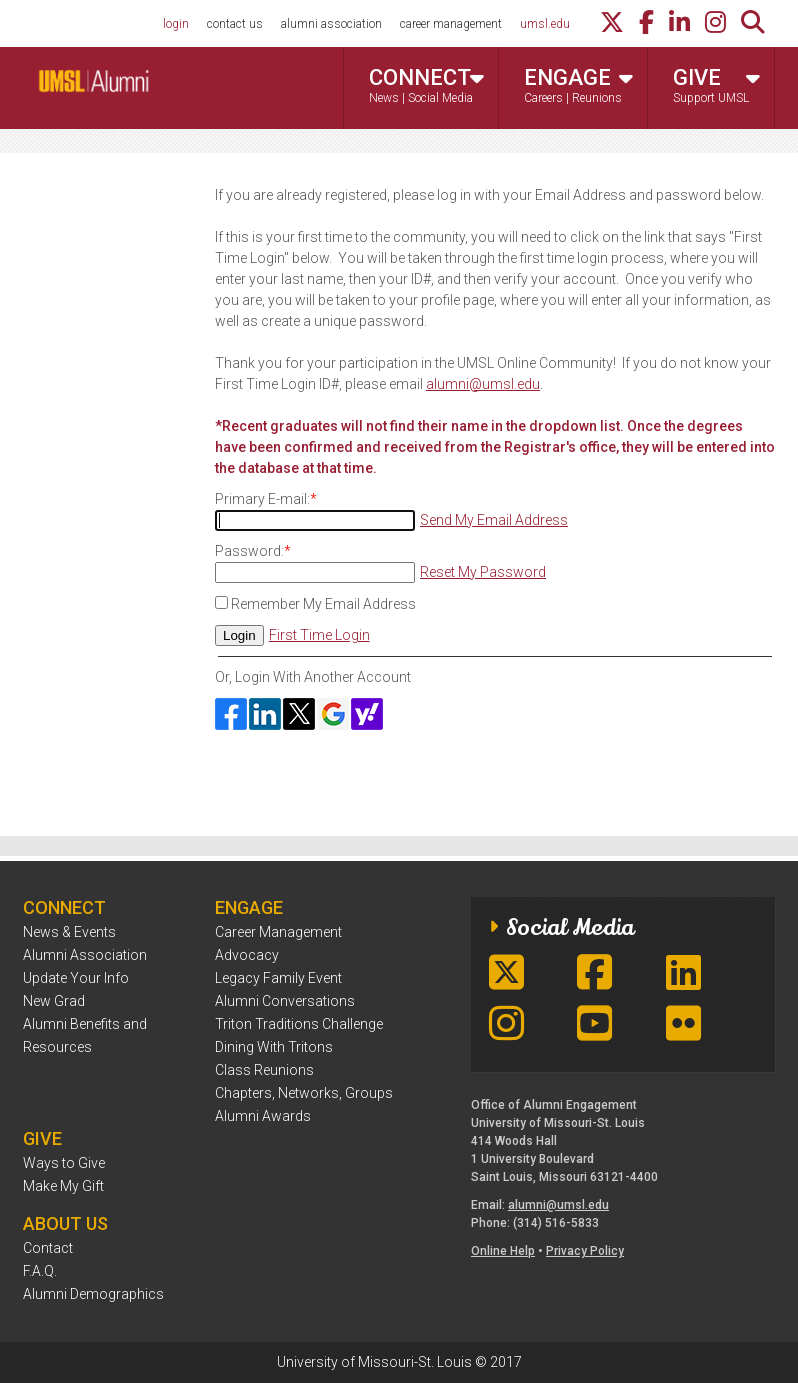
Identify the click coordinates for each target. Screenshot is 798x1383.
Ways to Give (64, 1163)
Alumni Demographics (93, 1294)
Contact (48, 1248)
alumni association (331, 24)
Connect (426, 87)
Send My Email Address (494, 520)
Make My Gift (63, 1186)
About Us (65, 1223)
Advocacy (247, 955)
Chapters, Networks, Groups (304, 1093)
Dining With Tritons (274, 1047)
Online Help (503, 1251)
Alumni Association (85, 955)
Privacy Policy (585, 1251)
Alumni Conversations (285, 1001)
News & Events (69, 932)
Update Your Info (76, 978)
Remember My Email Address (323, 604)
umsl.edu (545, 24)
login (176, 24)
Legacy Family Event (278, 978)
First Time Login (319, 635)
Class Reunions (264, 1070)
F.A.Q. (40, 1271)
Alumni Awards (263, 1116)
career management (451, 24)
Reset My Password (483, 572)
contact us (235, 24)
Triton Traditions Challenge (299, 1024)
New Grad (54, 1001)
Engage (578, 87)
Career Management (278, 932)
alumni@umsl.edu (483, 384)
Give (716, 87)
